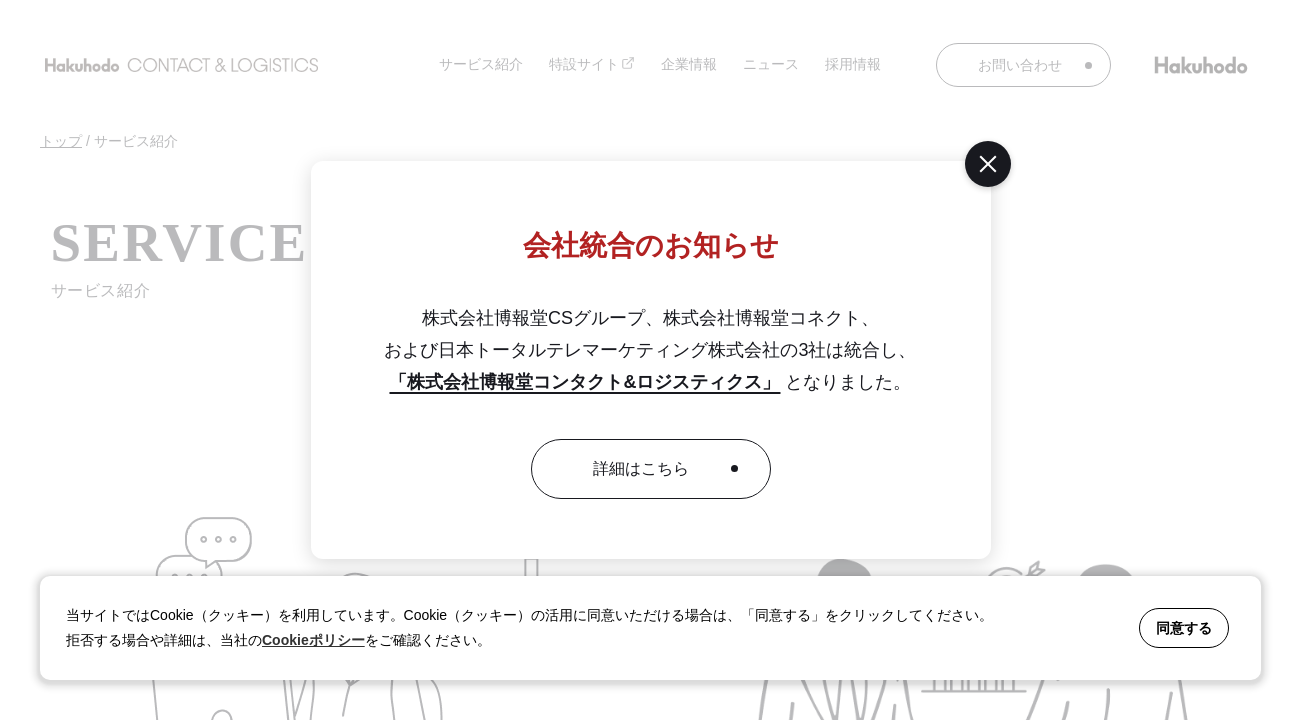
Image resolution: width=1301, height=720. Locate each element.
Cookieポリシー (313, 640)
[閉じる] (988, 164)
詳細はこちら (641, 468)
